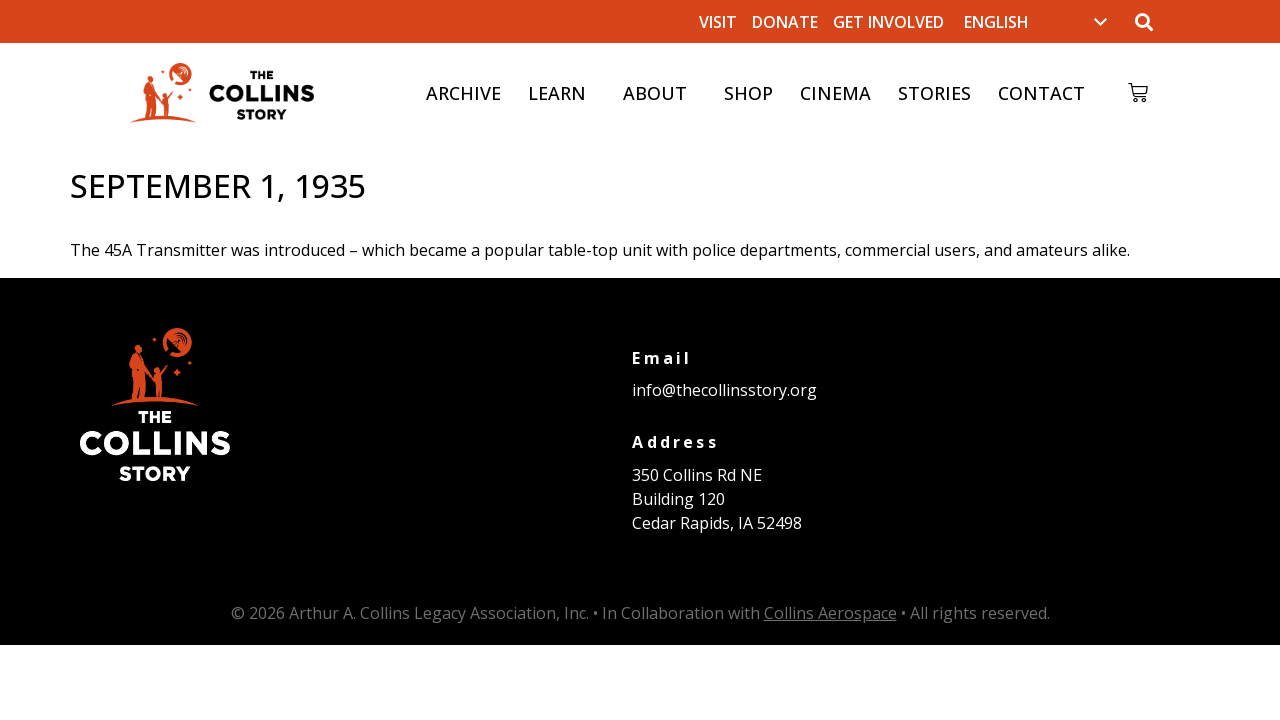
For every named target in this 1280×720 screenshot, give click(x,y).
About (659, 93)
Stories (933, 93)
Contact (1040, 93)
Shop (747, 93)
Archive (462, 93)
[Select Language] (1035, 22)
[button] (1143, 21)
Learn (561, 93)
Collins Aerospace (830, 613)
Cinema (834, 93)
